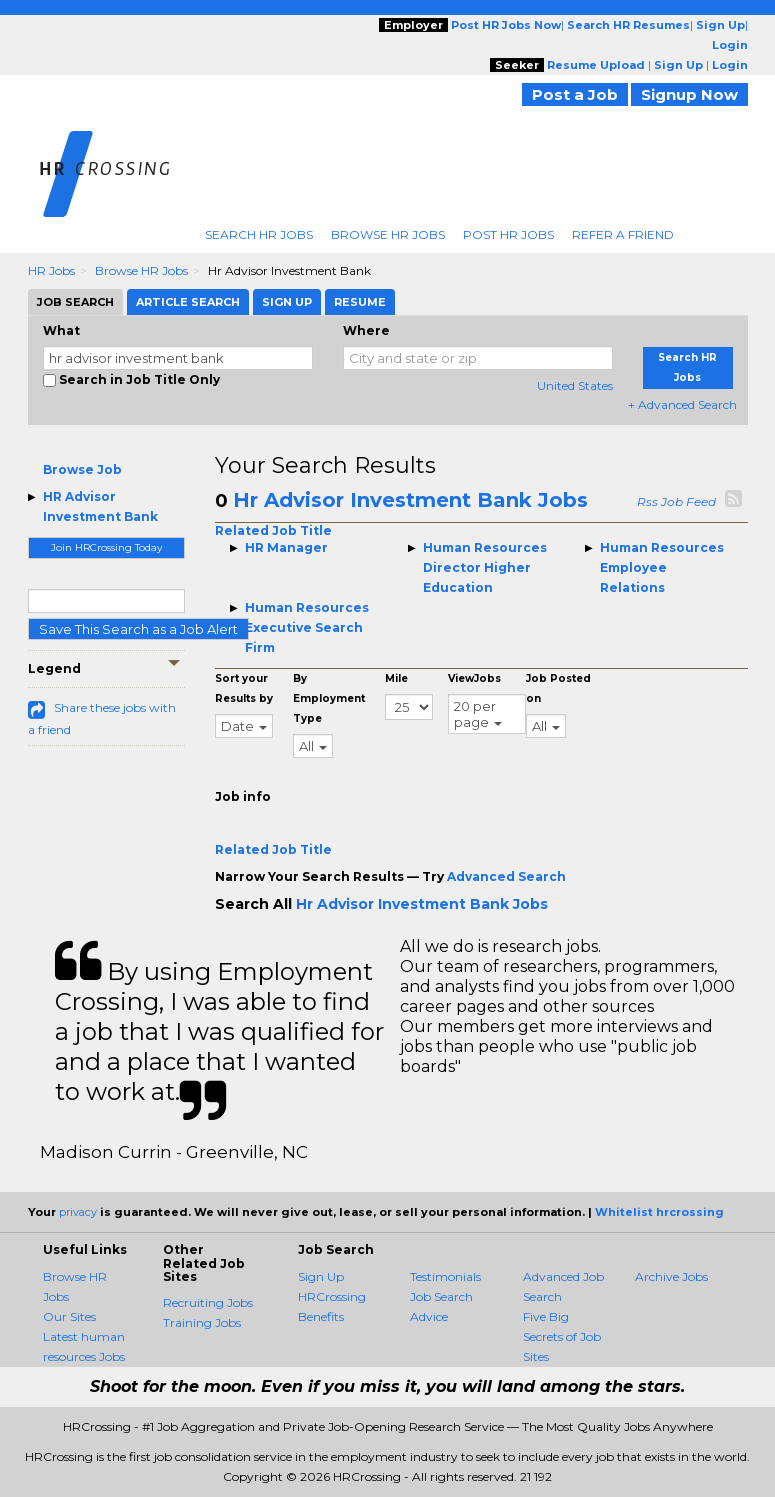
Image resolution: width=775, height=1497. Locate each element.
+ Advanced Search (682, 404)
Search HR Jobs (259, 234)
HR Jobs (51, 270)
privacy (78, 1212)
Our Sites (69, 1316)
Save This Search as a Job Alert (138, 629)
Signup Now (689, 94)
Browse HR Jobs (388, 234)
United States (575, 385)
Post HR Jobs (508, 234)
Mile (396, 678)
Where (366, 330)
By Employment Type (329, 698)
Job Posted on (558, 688)
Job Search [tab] (75, 302)
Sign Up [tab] (287, 302)
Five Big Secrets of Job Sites (562, 1336)
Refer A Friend (623, 234)
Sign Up (321, 1276)
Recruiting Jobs (208, 1302)
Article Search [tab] (188, 302)
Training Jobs (202, 1322)
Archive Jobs (671, 1276)
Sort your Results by (244, 688)
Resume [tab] (360, 302)
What (61, 330)
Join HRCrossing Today (106, 547)
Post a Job (575, 94)
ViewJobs (474, 678)
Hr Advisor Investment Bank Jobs (410, 500)
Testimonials (445, 1276)
